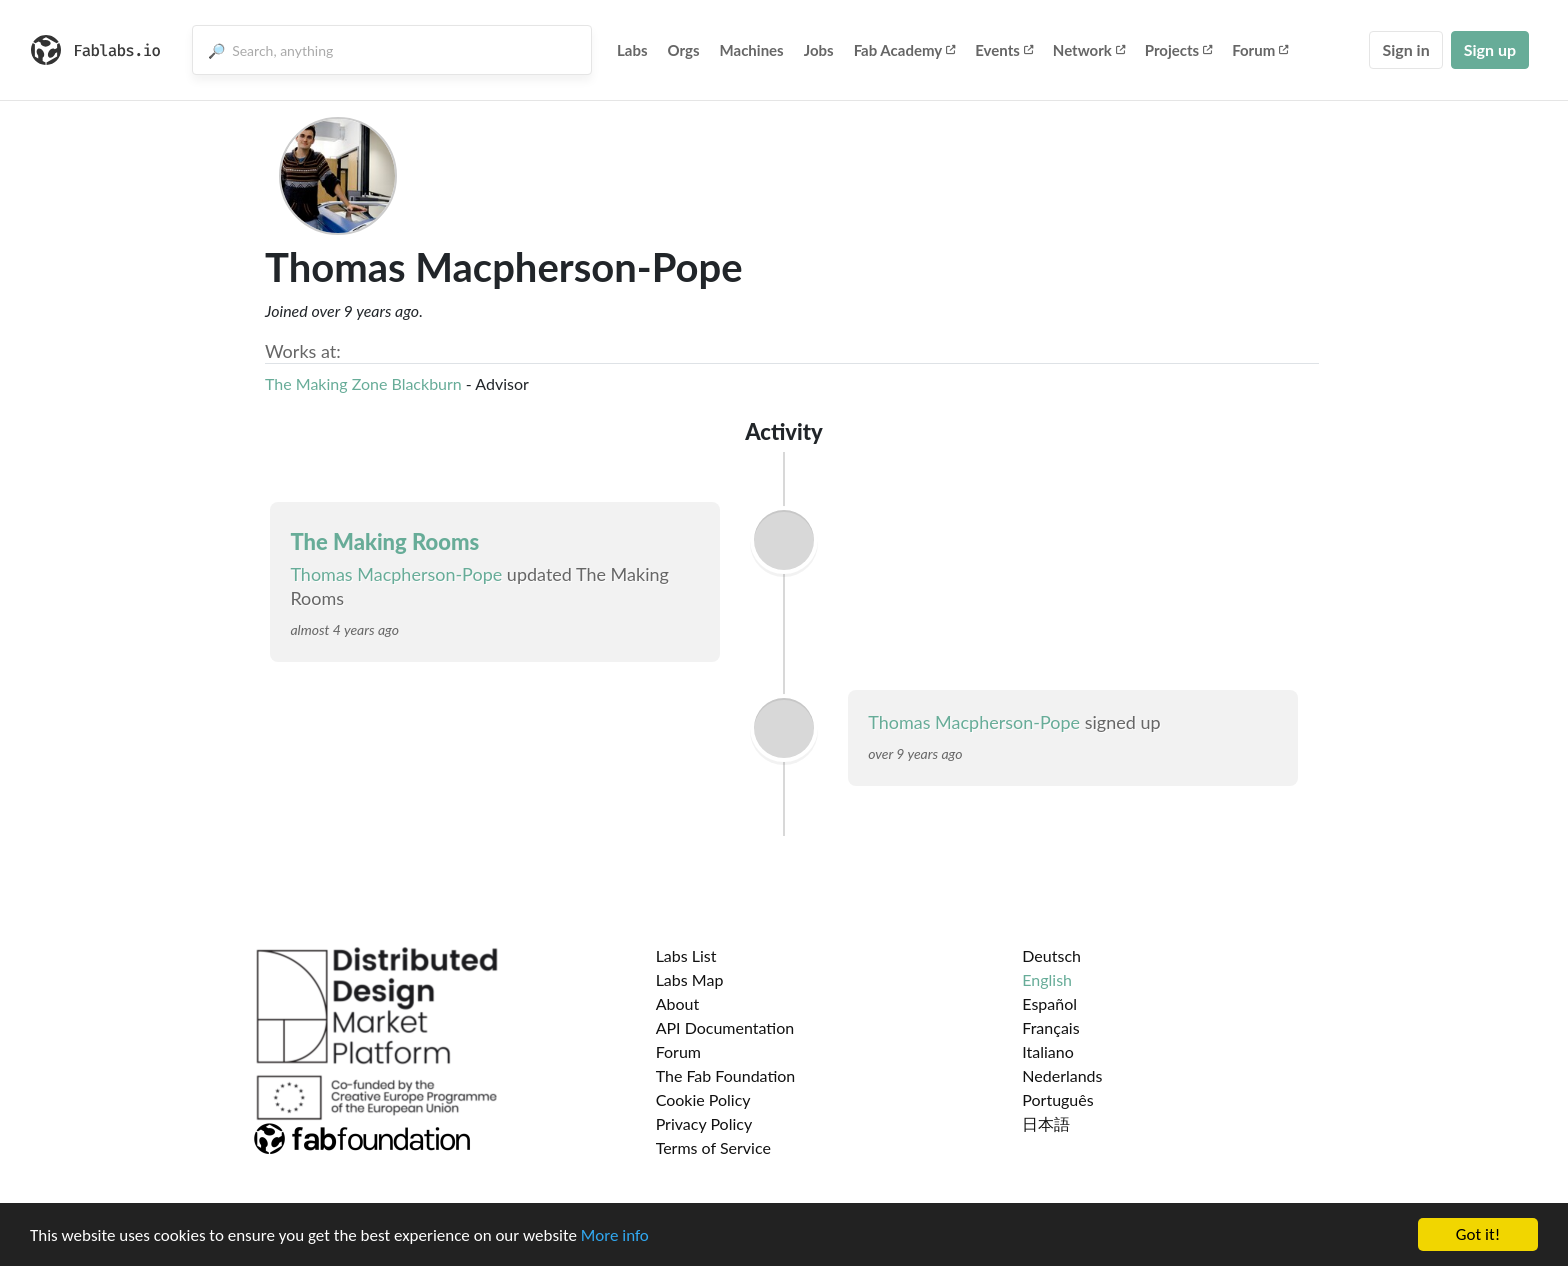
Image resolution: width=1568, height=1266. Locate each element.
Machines (752, 50)
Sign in (1405, 49)
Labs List (686, 955)
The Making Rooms (384, 541)
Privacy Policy (704, 1123)
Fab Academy (905, 50)
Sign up (1490, 49)
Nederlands (1062, 1075)
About (678, 1003)
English (1047, 979)
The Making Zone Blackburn (363, 383)
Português (1057, 1099)
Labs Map (690, 979)
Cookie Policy (703, 1099)
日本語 (1046, 1123)
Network (1089, 50)
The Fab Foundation (726, 1075)
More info (615, 1237)
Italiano (1048, 1051)
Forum (1260, 50)
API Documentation (725, 1027)
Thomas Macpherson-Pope (396, 574)
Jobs (819, 50)
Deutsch (1051, 955)
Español (1049, 1003)
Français (1050, 1027)
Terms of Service (713, 1147)
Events (1004, 50)
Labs (632, 50)
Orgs (684, 50)
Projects (1178, 50)
